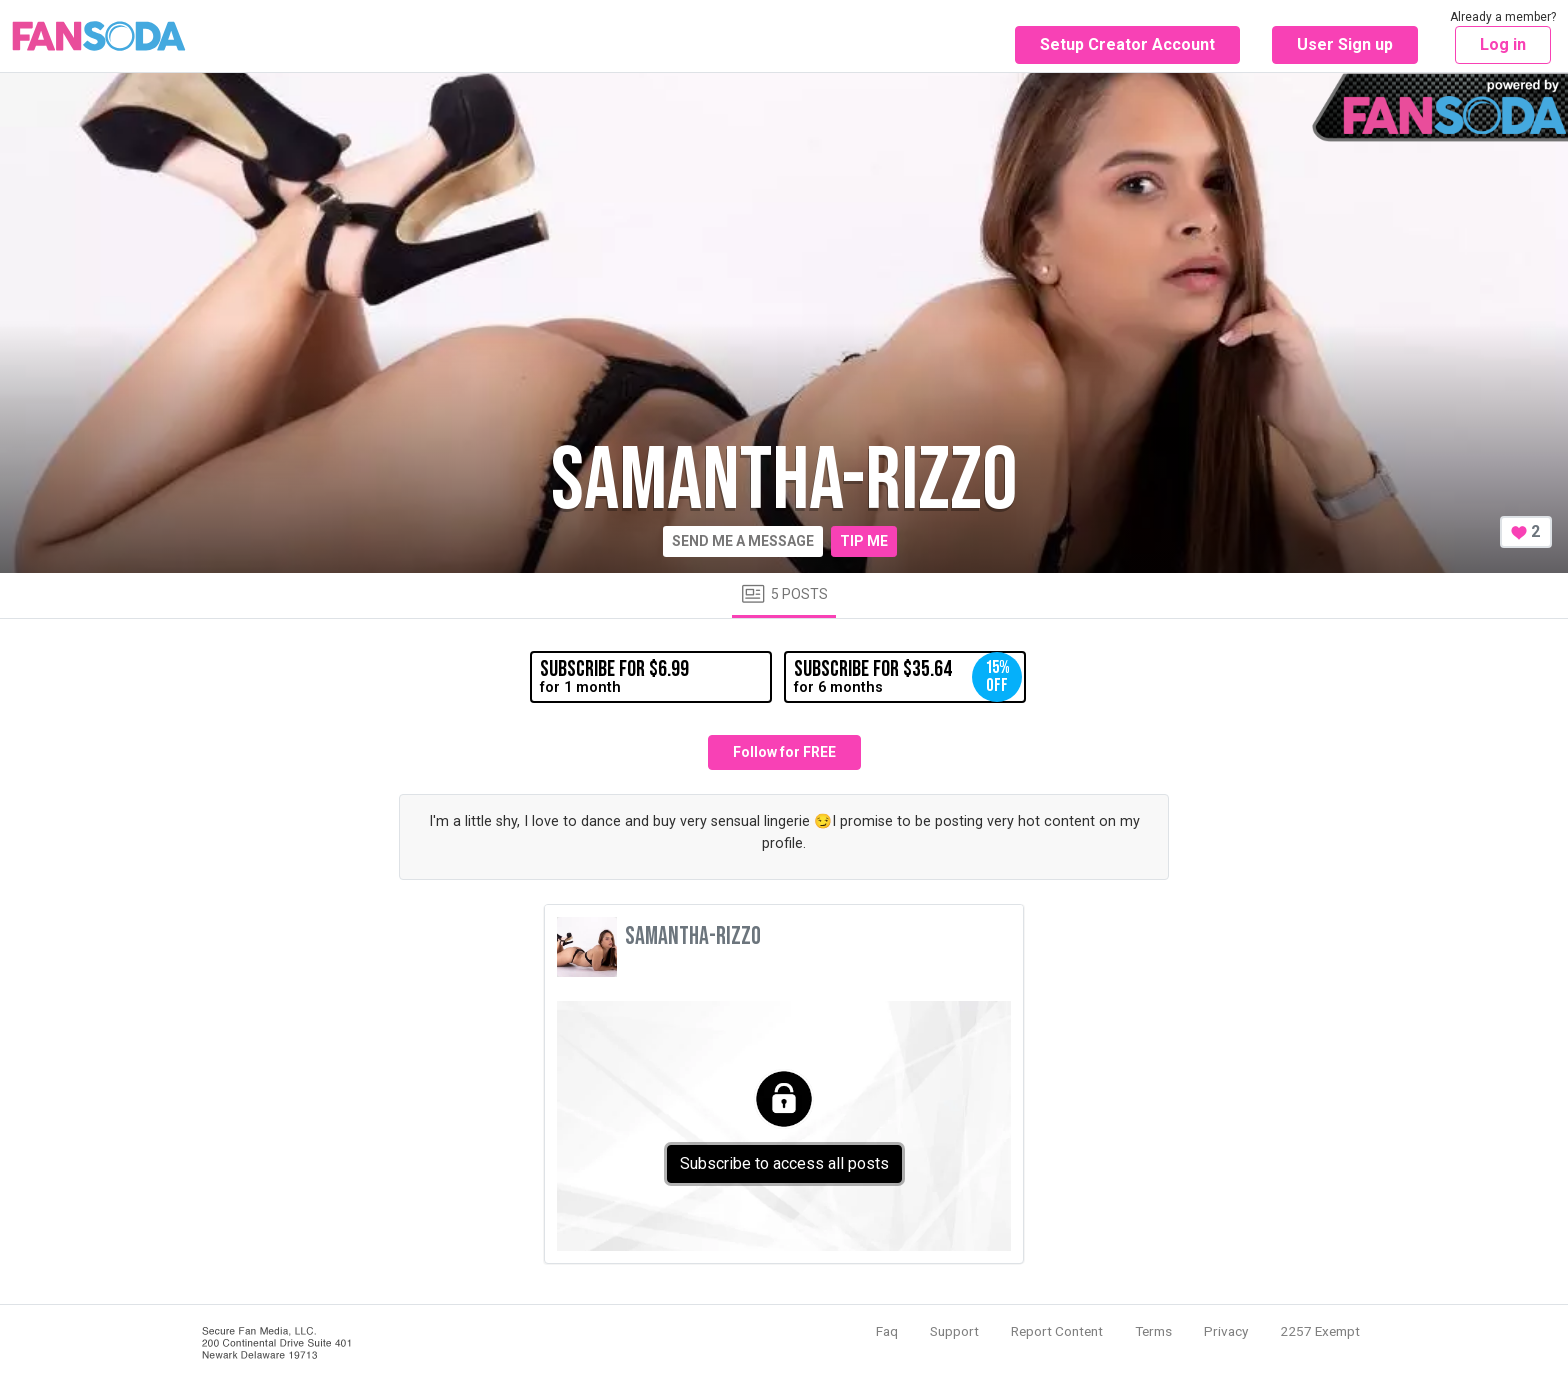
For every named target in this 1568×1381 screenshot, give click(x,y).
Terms (1153, 1331)
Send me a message (743, 541)
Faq (887, 1331)
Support (954, 1331)
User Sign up (1345, 44)
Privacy (1226, 1331)
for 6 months (908, 677)
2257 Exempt (1320, 1331)
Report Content (1057, 1331)
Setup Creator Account (1127, 44)
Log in (1503, 44)
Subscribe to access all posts (784, 1163)
